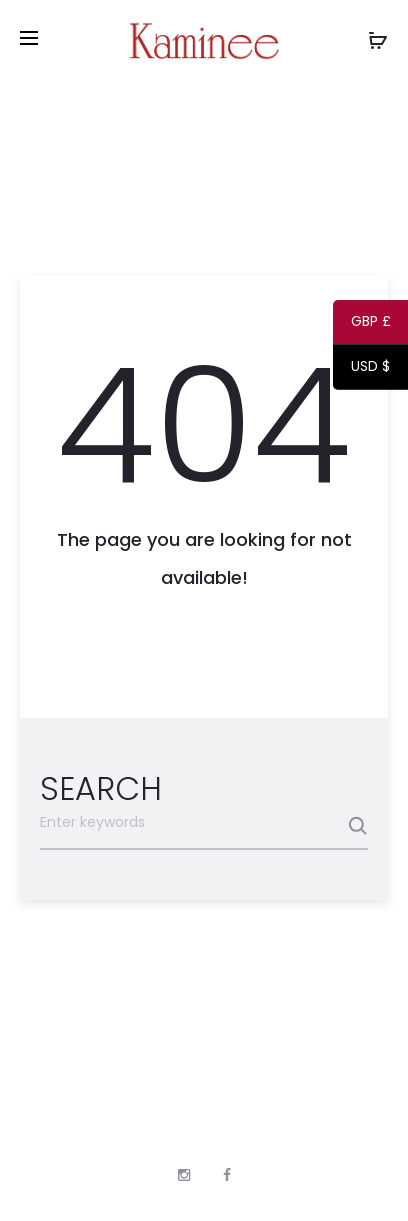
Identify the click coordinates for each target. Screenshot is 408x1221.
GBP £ (362, 325)
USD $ (361, 370)
